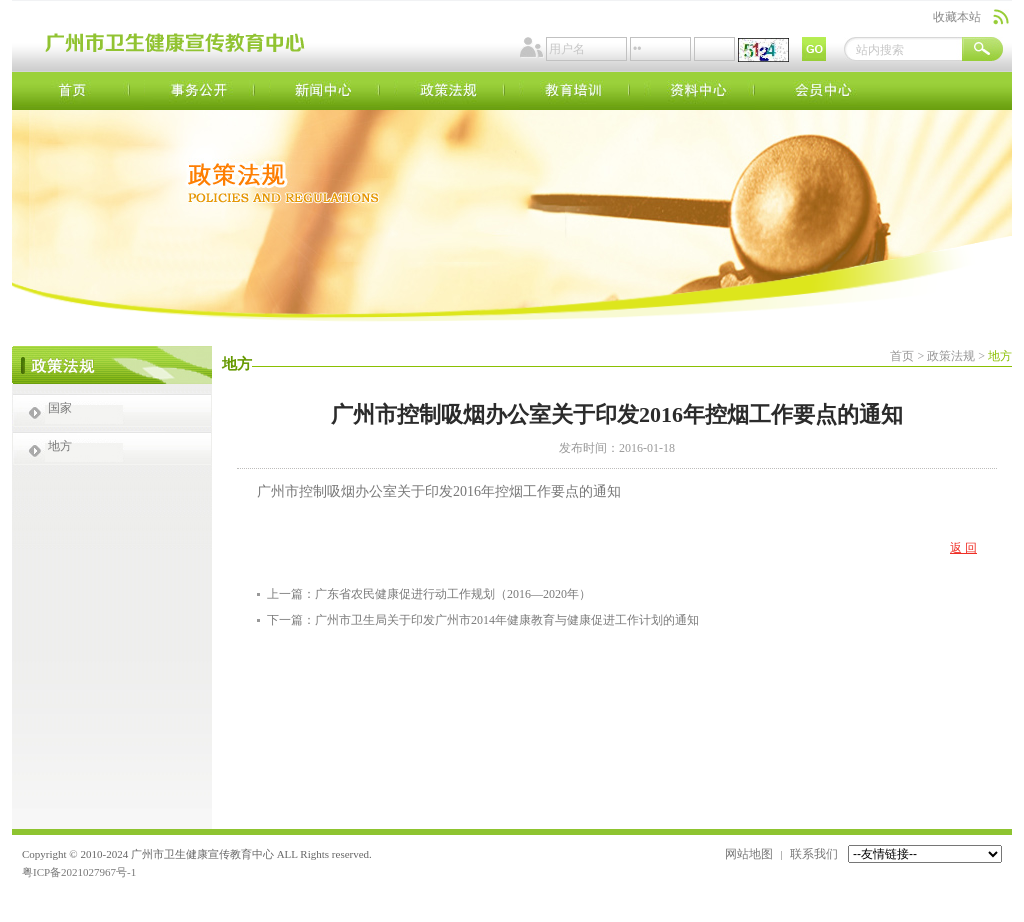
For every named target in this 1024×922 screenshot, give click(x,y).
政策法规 (449, 91)
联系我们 (814, 854)
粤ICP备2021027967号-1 (79, 872)
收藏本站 (957, 17)
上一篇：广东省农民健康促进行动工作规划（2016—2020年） (429, 594)
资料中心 (699, 91)
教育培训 (574, 91)
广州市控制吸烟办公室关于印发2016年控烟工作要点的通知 (439, 491)
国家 (60, 408)
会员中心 (824, 91)
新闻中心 (324, 91)
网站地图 (749, 854)
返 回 (963, 548)
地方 (60, 446)
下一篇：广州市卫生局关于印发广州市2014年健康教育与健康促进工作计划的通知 (483, 620)
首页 (74, 91)
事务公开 (199, 91)
